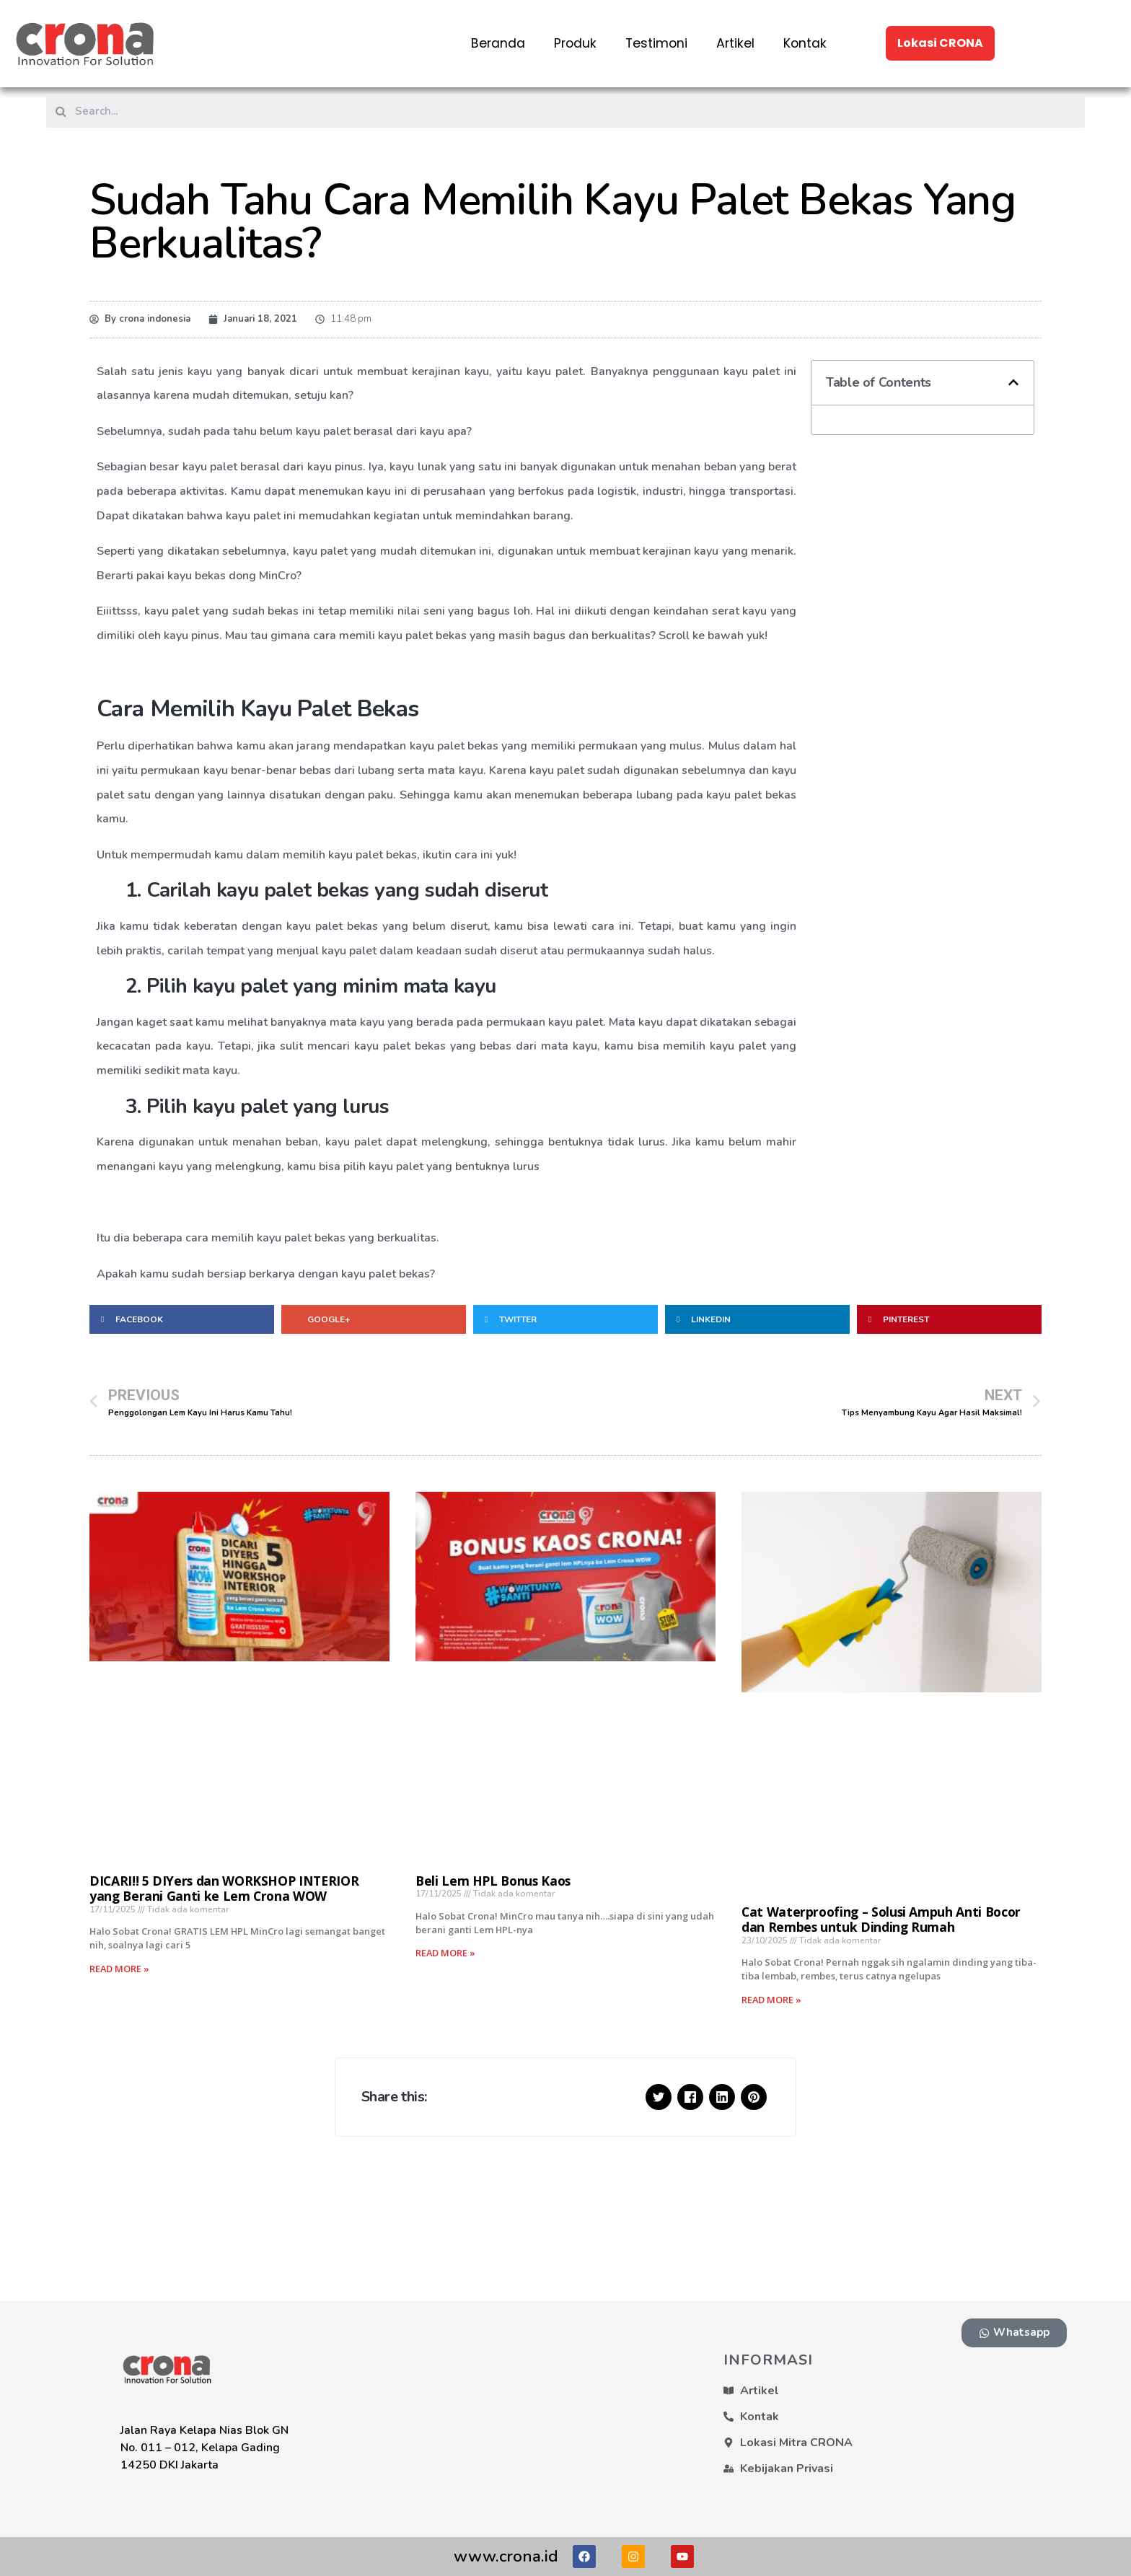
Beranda (498, 43)
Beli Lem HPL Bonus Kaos (493, 1880)
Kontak (805, 43)
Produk (575, 43)
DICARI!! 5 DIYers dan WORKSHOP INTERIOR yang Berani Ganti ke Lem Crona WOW (223, 1888)
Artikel (735, 43)
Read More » (119, 1968)
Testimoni (656, 43)
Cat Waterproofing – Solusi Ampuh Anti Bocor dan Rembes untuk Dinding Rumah (881, 1919)
